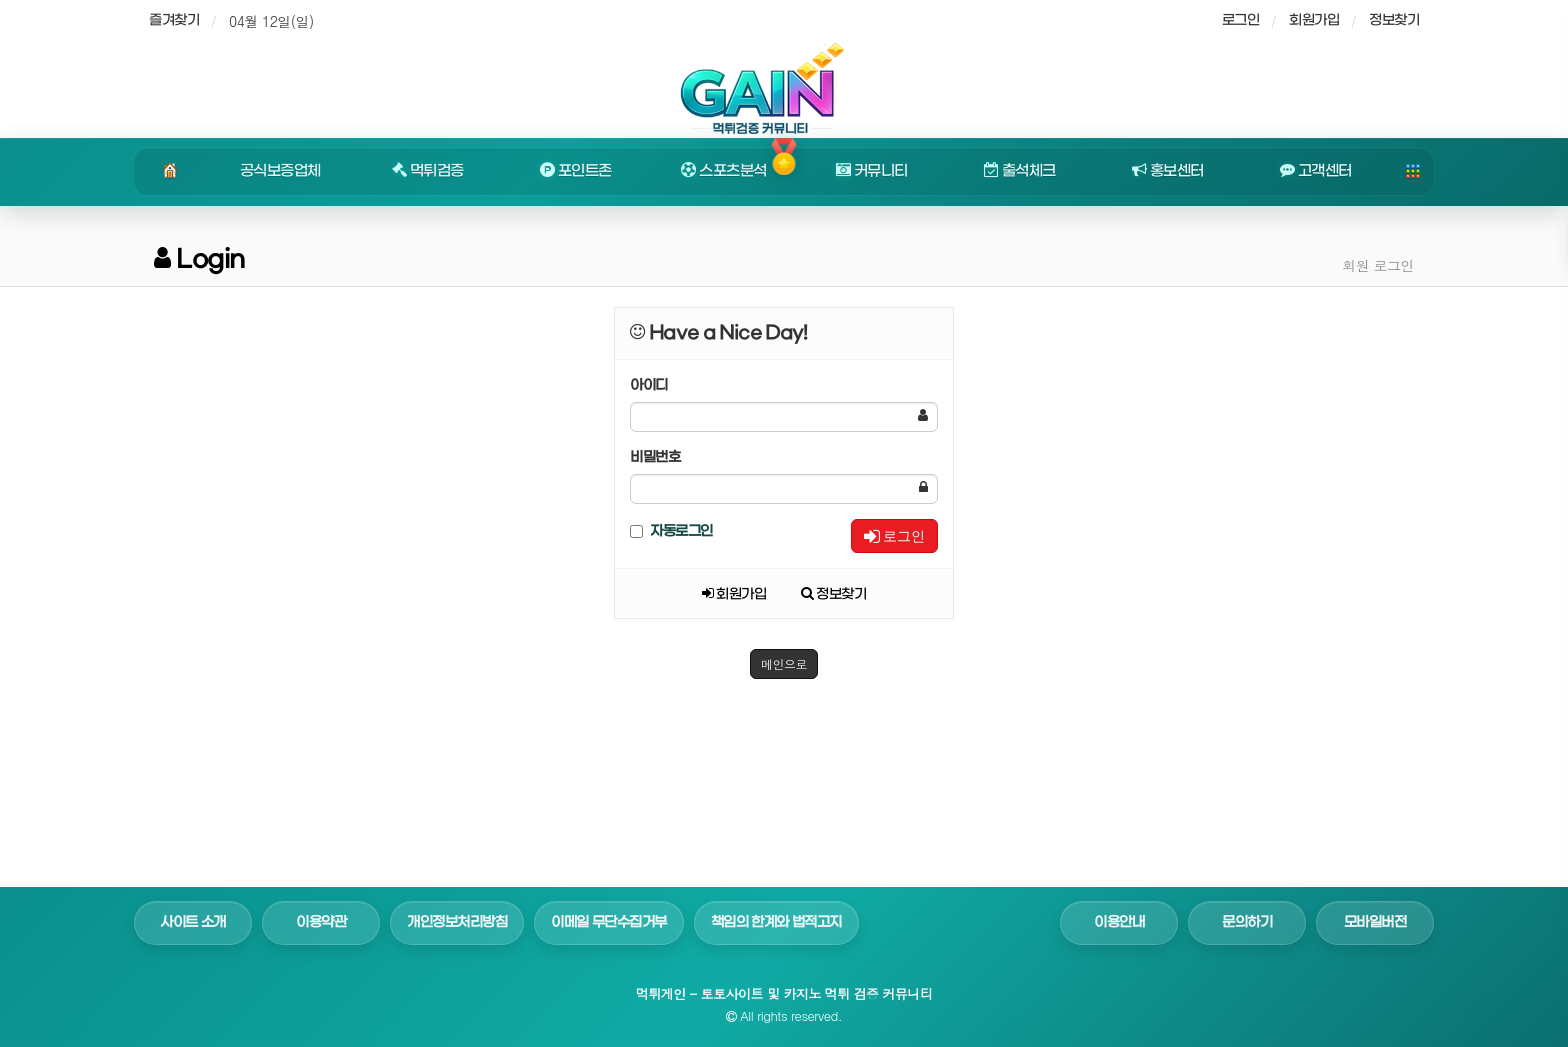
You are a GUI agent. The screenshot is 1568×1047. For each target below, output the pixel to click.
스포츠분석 (723, 171)
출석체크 (1020, 171)
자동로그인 (671, 531)
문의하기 (1247, 922)
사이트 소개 (193, 922)
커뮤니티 (872, 171)
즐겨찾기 (174, 20)
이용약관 (321, 922)
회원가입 (1314, 20)
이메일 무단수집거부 (609, 922)
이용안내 (1119, 922)
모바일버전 (1375, 922)
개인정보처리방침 (457, 922)
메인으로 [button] (784, 663)
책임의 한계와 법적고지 (776, 922)
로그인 (894, 536)
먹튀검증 (428, 171)
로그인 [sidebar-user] (1241, 20)
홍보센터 (1168, 171)
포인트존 (576, 171)
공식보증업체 (280, 171)
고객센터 (1316, 171)
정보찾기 (1394, 20)
